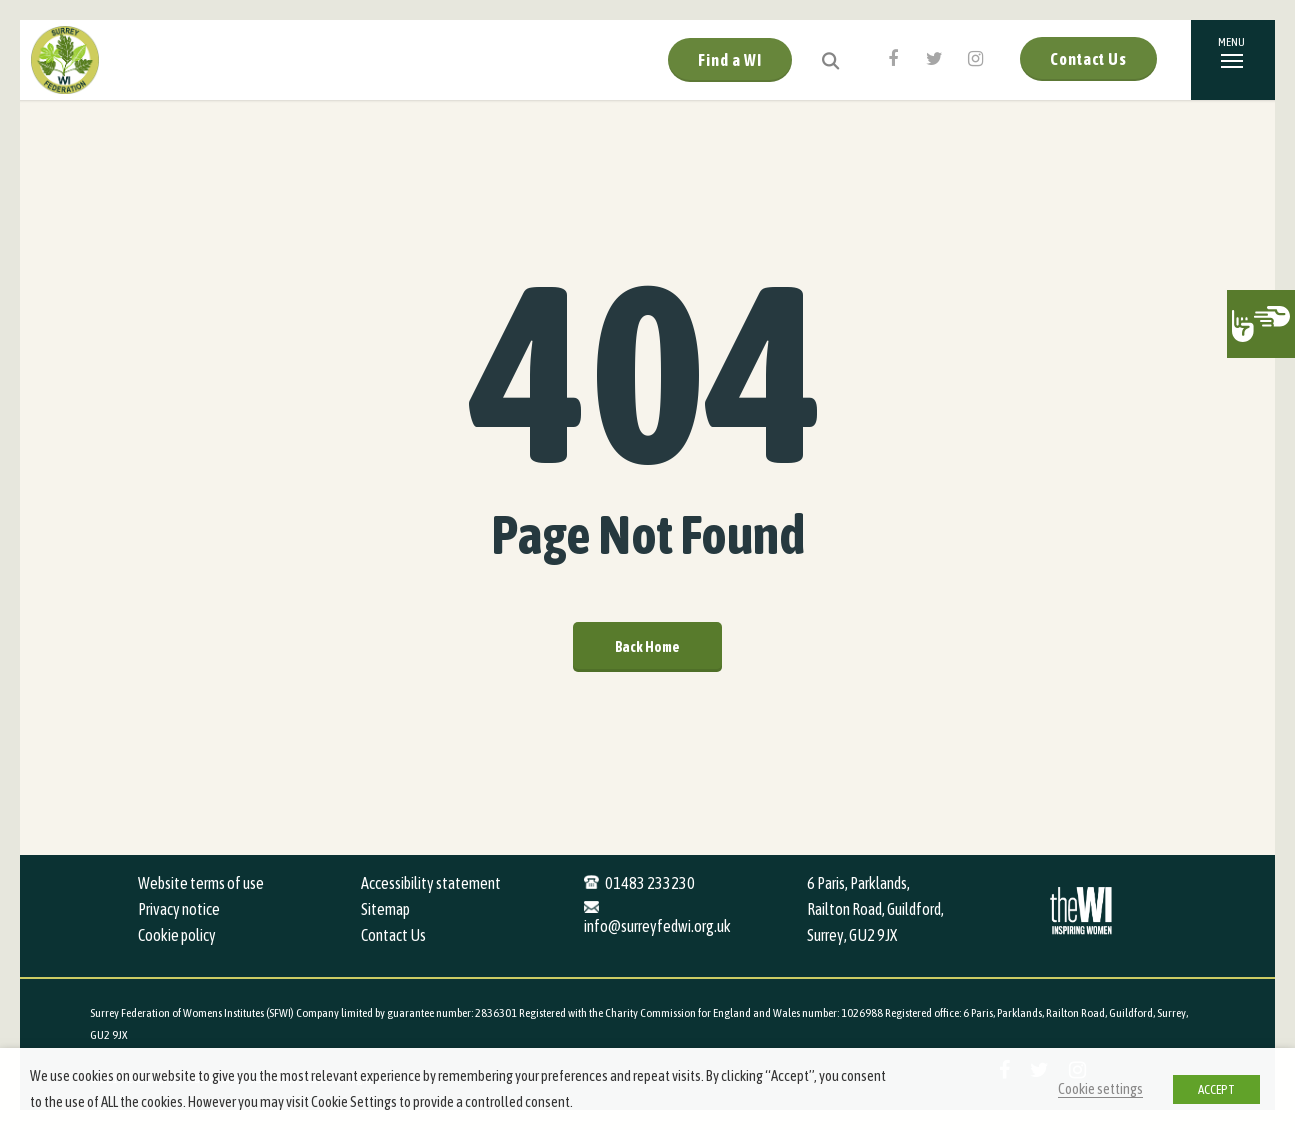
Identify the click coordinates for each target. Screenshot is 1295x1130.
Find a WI (730, 60)
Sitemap (385, 909)
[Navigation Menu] (1233, 60)
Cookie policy (177, 935)
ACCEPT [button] (1216, 1089)
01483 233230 (650, 883)
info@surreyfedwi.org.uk (657, 926)
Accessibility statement (431, 883)
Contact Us (1088, 59)
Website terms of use (201, 883)
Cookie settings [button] (1100, 1088)
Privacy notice (179, 909)
